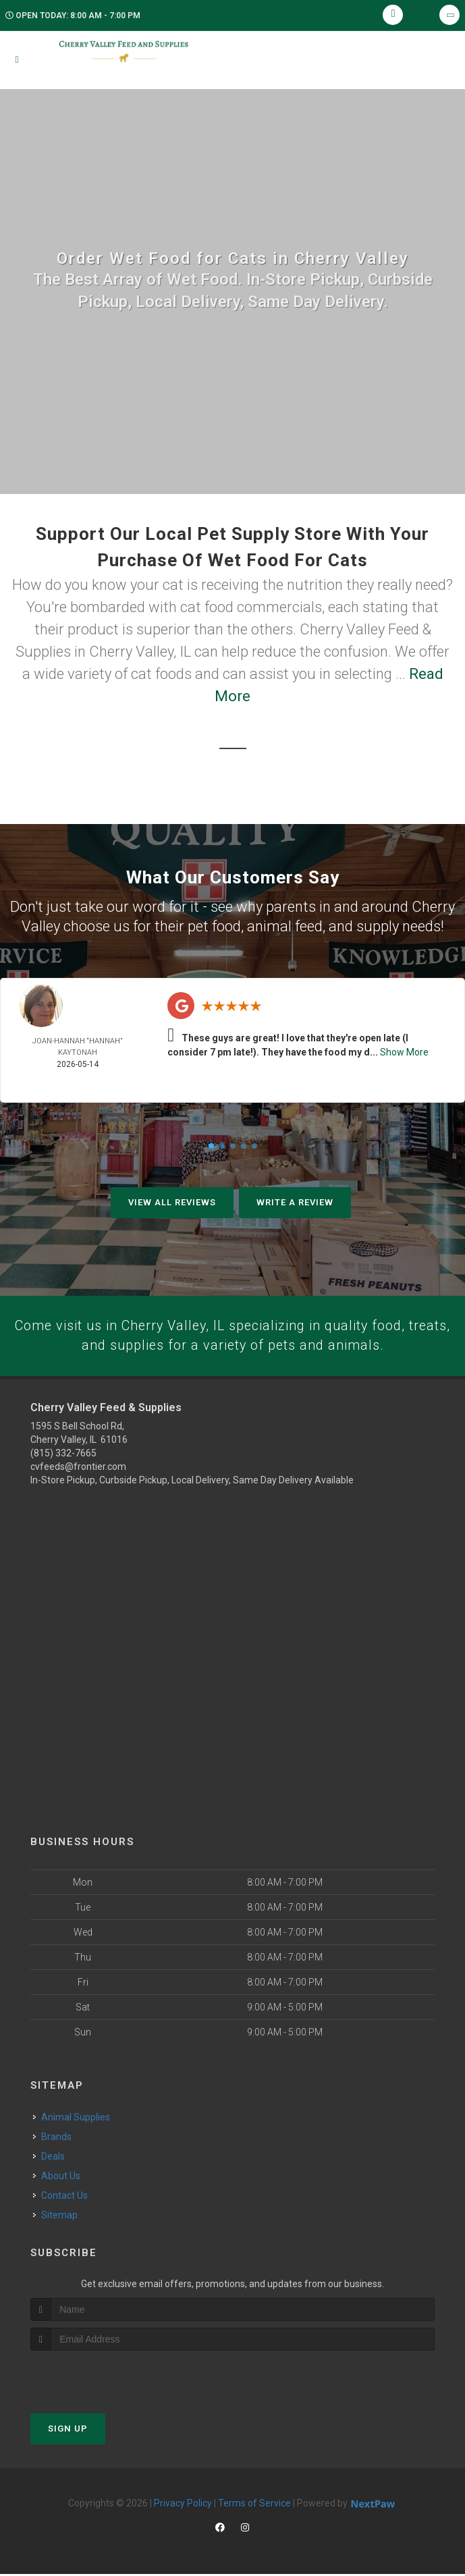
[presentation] (102, 2377)
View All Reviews (172, 1202)
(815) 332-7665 (63, 1455)
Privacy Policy (183, 2505)
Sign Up (68, 2431)
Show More (404, 1052)
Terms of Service (254, 2505)
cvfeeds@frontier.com (78, 1468)
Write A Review (294, 1202)
